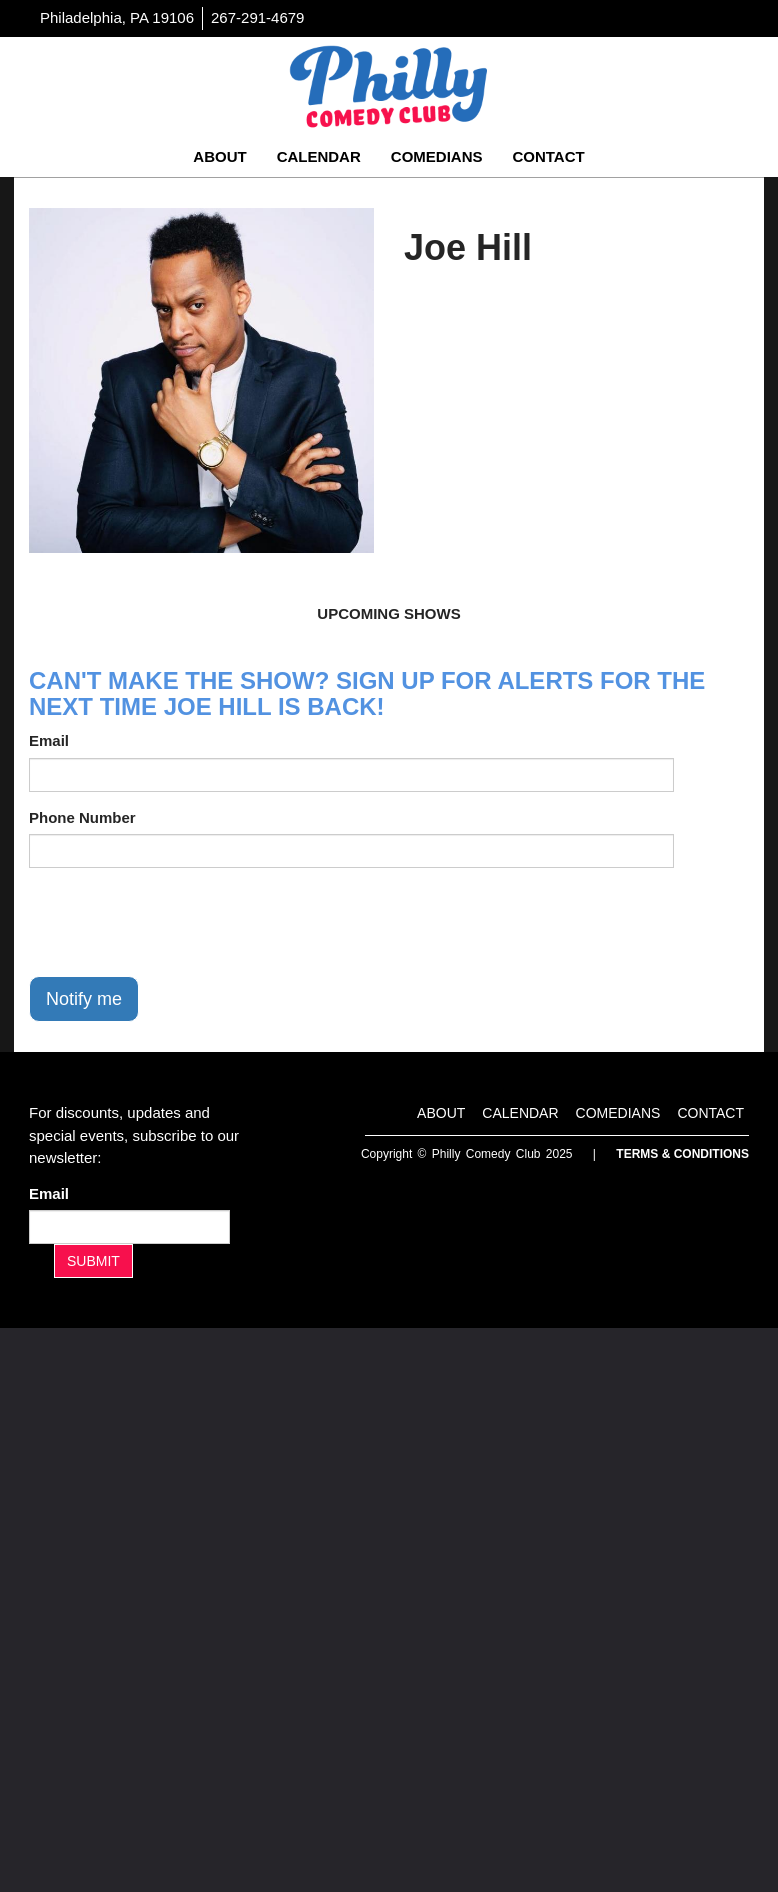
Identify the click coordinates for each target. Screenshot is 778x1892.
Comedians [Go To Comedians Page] (437, 156)
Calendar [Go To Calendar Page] (319, 156)
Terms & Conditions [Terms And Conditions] (682, 1154)
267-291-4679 (257, 17)
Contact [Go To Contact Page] (548, 156)
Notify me (84, 999)
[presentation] (181, 922)
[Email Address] (129, 1227)
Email (49, 740)
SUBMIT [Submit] (93, 1261)
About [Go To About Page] (219, 156)
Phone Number (82, 817)
